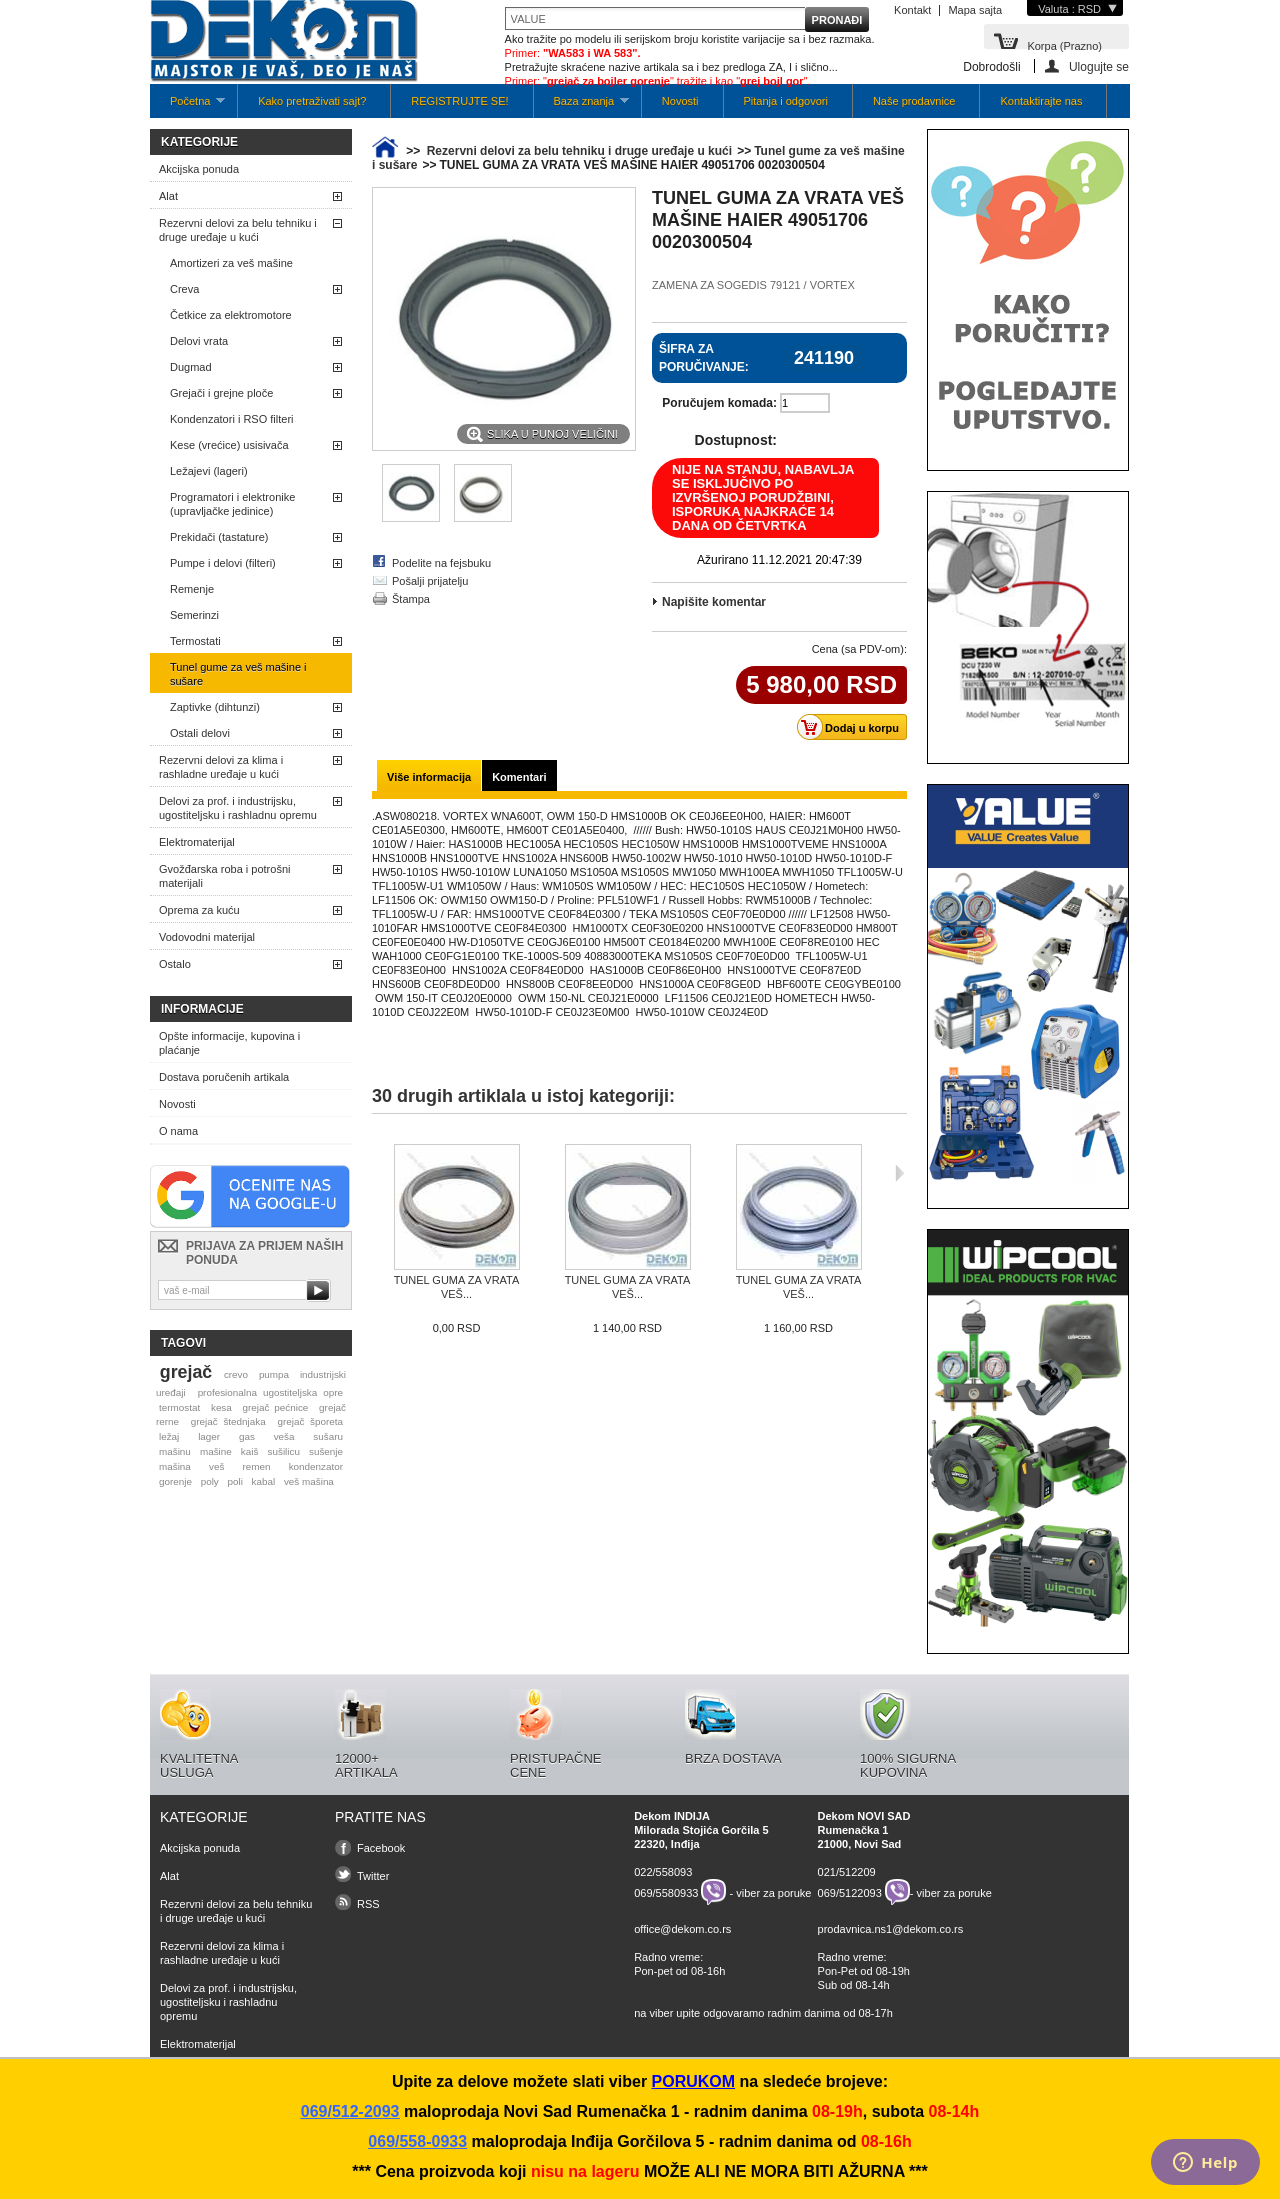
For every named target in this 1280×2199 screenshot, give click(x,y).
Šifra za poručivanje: (704, 358)
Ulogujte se (1099, 66)
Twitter (373, 1876)
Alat (168, 196)
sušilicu (284, 1451)
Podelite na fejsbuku (441, 563)
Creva (184, 289)
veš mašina (309, 1481)
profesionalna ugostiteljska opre (270, 1392)
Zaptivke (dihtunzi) (215, 707)
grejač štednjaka (228, 1421)
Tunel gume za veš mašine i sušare (238, 674)
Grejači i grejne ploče (221, 393)
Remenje (192, 589)
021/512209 (847, 1872)
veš (216, 1466)
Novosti (680, 101)
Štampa (411, 599)
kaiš (250, 1451)
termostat (179, 1407)
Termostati (195, 641)
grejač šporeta (310, 1421)
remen (257, 1466)
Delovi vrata (199, 341)
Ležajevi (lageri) (209, 471)
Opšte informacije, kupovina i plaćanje (229, 1043)
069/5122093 (850, 1892)
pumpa (274, 1374)
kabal (264, 1481)
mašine (216, 1451)
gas (247, 1436)
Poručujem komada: (719, 403)
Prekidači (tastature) (219, 537)
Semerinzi (194, 615)
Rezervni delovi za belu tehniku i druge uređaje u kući (238, 230)
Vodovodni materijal (207, 937)
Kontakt (912, 10)
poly (210, 1481)
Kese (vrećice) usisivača (229, 445)
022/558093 (663, 1872)
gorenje (175, 1481)
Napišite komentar (714, 602)
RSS (368, 1904)
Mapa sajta (975, 10)
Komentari (519, 777)
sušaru (328, 1436)
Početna (187, 106)
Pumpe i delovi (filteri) (223, 563)
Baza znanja (581, 106)
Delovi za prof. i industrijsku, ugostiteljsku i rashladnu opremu (238, 808)
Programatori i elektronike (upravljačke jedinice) (232, 504)
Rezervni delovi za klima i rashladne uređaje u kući (221, 767)
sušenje (326, 1451)
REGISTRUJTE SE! (459, 101)
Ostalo (175, 964)
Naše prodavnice (914, 101)
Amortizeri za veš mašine (231, 263)
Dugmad (191, 367)
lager (209, 1436)
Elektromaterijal (197, 842)
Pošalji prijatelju (430, 581)
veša (284, 1436)
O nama (178, 1131)
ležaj (169, 1436)
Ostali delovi (200, 733)
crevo (236, 1374)
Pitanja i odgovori (786, 101)
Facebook (381, 1848)
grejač (186, 1372)
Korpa (1064, 44)
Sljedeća (899, 1173)
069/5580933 (666, 1892)
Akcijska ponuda (199, 169)
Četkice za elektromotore (231, 315)
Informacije (202, 1009)
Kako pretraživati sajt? (312, 101)
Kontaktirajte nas (1041, 101)
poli (235, 1481)
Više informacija (429, 777)
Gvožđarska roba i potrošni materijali (224, 876)
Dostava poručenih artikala (224, 1077)
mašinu (175, 1451)
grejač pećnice (276, 1407)
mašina (175, 1466)
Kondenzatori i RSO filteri (232, 419)
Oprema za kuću (199, 910)
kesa (221, 1407)
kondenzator (316, 1466)
